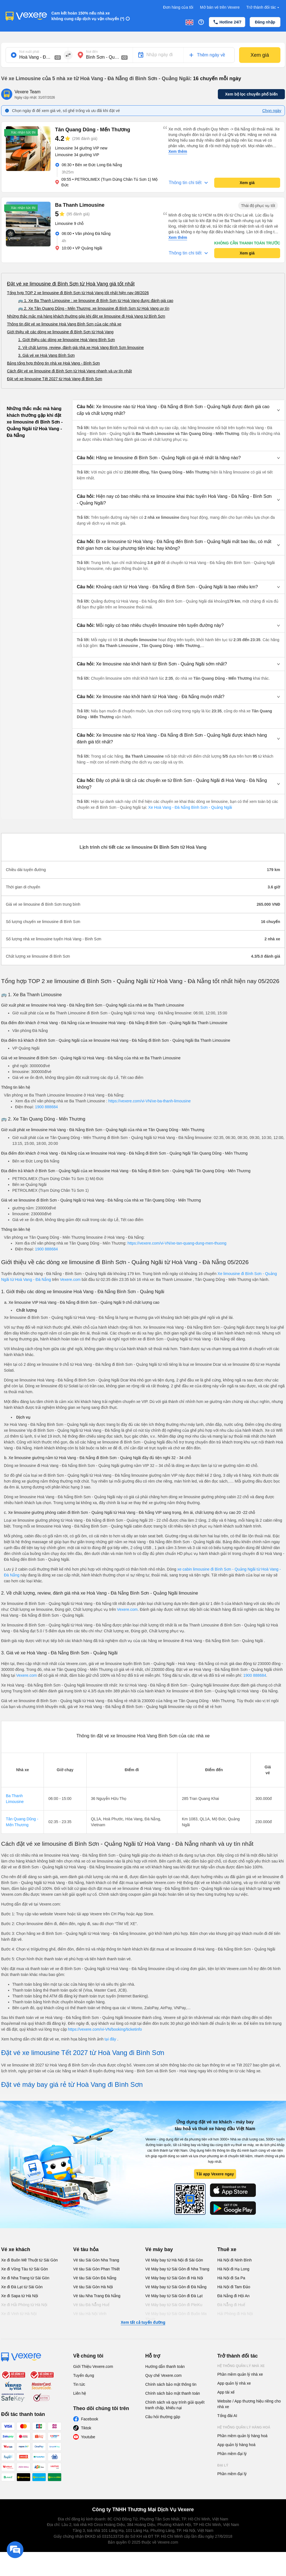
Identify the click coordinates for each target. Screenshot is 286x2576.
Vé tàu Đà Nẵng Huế (91, 2305)
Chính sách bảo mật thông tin (170, 2384)
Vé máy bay (159, 2249)
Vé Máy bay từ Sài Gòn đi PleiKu (173, 2305)
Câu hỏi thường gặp (162, 2417)
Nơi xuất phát (29, 52)
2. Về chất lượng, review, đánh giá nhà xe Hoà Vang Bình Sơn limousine (81, 347)
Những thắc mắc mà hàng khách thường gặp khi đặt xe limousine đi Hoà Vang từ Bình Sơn (86, 316)
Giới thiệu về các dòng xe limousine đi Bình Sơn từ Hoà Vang (60, 332)
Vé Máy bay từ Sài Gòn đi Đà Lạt (173, 2296)
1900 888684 (46, 1107)
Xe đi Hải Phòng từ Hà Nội (24, 2305)
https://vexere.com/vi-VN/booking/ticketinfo (105, 2029)
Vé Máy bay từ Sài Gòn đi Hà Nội (174, 2278)
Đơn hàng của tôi (178, 7)
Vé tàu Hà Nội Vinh (89, 2313)
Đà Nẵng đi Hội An (233, 2296)
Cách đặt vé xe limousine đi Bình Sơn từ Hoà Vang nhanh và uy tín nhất (69, 371)
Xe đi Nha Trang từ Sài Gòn (25, 2278)
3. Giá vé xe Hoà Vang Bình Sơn (46, 355)
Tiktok (86, 2428)
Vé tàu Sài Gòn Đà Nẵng (94, 2278)
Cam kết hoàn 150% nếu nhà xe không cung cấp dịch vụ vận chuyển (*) (87, 16)
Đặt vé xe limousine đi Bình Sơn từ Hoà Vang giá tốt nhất (71, 284)
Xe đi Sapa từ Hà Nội (19, 2296)
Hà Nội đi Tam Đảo (233, 2287)
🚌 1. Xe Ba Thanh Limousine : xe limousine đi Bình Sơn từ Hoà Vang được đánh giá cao (95, 300)
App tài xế (226, 2392)
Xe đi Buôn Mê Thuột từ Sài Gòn (29, 2260)
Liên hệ (79, 2393)
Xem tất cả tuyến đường (143, 2322)
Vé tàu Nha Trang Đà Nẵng (96, 2296)
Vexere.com (70, 1279)
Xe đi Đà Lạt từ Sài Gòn (22, 2287)
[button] (178, 410)
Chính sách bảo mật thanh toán (172, 2393)
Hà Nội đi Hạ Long (233, 2269)
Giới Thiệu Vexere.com (93, 2366)
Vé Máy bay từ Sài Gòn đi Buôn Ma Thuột (176, 2316)
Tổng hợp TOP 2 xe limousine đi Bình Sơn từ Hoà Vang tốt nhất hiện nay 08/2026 (78, 293)
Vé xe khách (15, 2249)
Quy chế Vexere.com (163, 2375)
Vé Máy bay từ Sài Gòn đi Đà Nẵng (175, 2287)
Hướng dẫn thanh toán (165, 2366)
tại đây (110, 2039)
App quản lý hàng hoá (236, 2444)
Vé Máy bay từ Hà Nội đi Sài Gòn (174, 2260)
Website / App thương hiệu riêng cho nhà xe (249, 2404)
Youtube (88, 2437)
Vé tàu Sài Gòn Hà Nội (93, 2287)
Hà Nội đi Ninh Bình (234, 2260)
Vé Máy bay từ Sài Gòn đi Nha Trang (177, 2269)
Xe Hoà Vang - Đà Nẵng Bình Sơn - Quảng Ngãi (189, 807)
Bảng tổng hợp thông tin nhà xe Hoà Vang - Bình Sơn (53, 363)
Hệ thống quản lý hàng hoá (243, 2427)
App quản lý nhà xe (234, 2383)
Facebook (89, 2419)
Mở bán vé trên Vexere (220, 7)
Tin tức (79, 2384)
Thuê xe (226, 2249)
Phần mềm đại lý (232, 2453)
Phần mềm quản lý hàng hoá (242, 2436)
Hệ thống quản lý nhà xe (241, 2366)
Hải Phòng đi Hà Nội (235, 2313)
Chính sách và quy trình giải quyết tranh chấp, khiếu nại (174, 2405)
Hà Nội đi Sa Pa (231, 2278)
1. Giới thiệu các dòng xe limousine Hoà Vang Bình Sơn (66, 339)
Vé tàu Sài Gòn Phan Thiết (96, 2269)
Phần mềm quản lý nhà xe (240, 2374)
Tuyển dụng (83, 2375)
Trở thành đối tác (263, 7)
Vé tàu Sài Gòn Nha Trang (96, 2260)
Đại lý (222, 2465)
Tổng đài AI (227, 2415)
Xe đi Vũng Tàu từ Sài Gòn (24, 2269)
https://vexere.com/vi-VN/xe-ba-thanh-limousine (149, 1101)
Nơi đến (92, 52)
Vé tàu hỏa (86, 2249)
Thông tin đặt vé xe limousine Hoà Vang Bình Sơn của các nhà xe (64, 324)
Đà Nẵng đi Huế (231, 2305)
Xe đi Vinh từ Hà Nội (19, 2313)
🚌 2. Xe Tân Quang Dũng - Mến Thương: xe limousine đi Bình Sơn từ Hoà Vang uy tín (93, 308)
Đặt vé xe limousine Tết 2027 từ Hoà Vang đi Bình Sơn (54, 379)
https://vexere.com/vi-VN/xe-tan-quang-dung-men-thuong (176, 1243)
